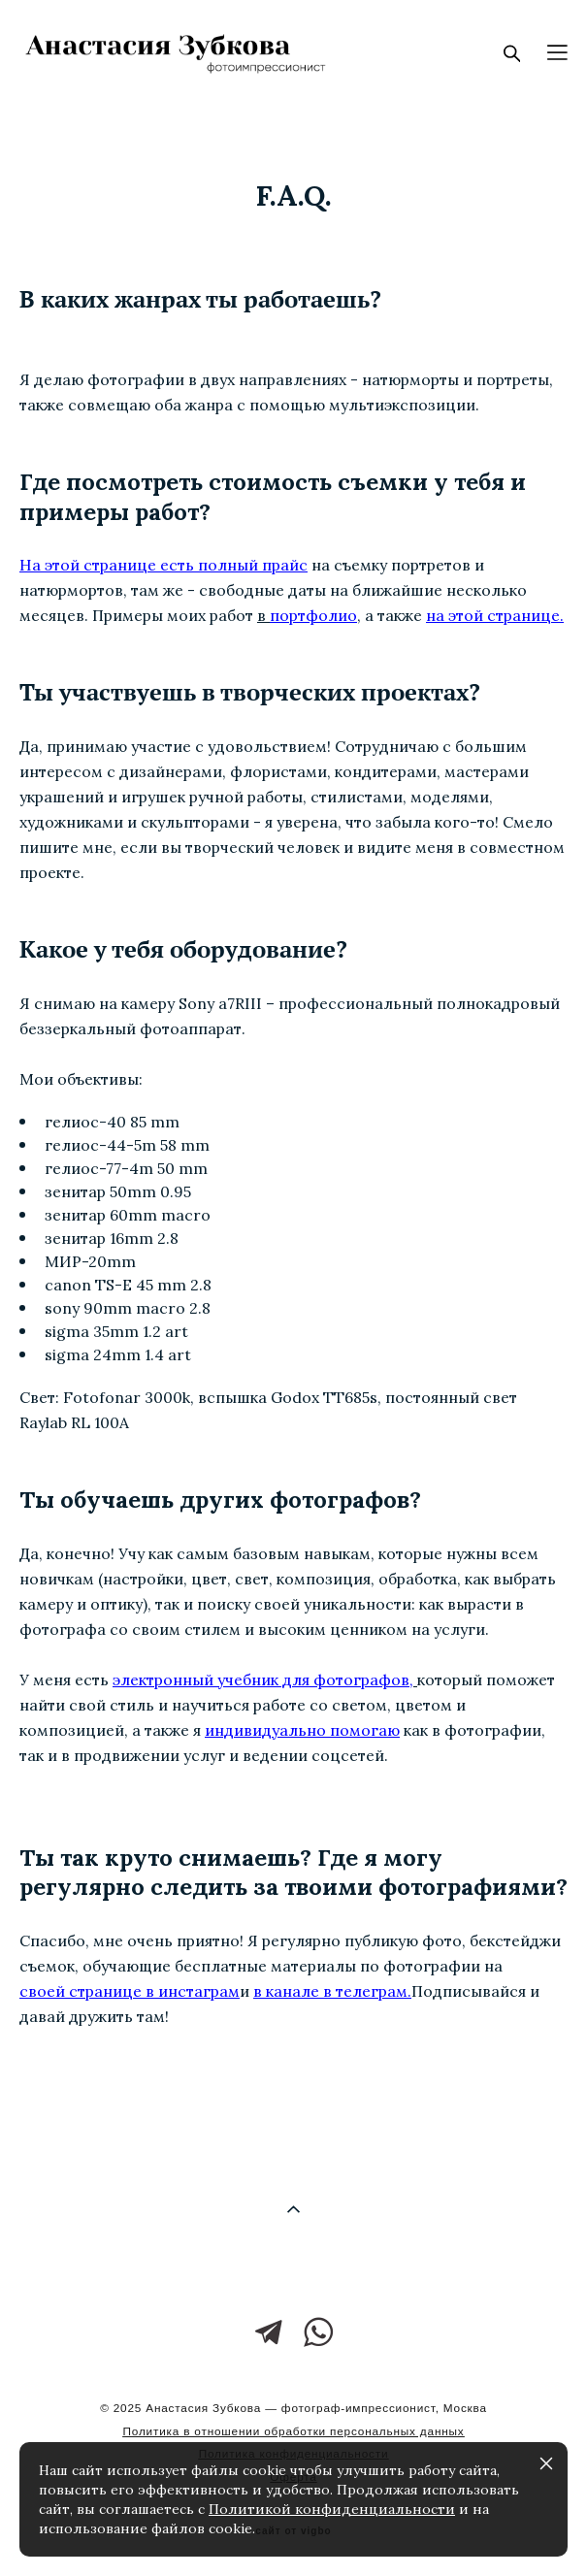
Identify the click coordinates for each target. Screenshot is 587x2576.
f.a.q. (294, 195)
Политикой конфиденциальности (332, 2509)
